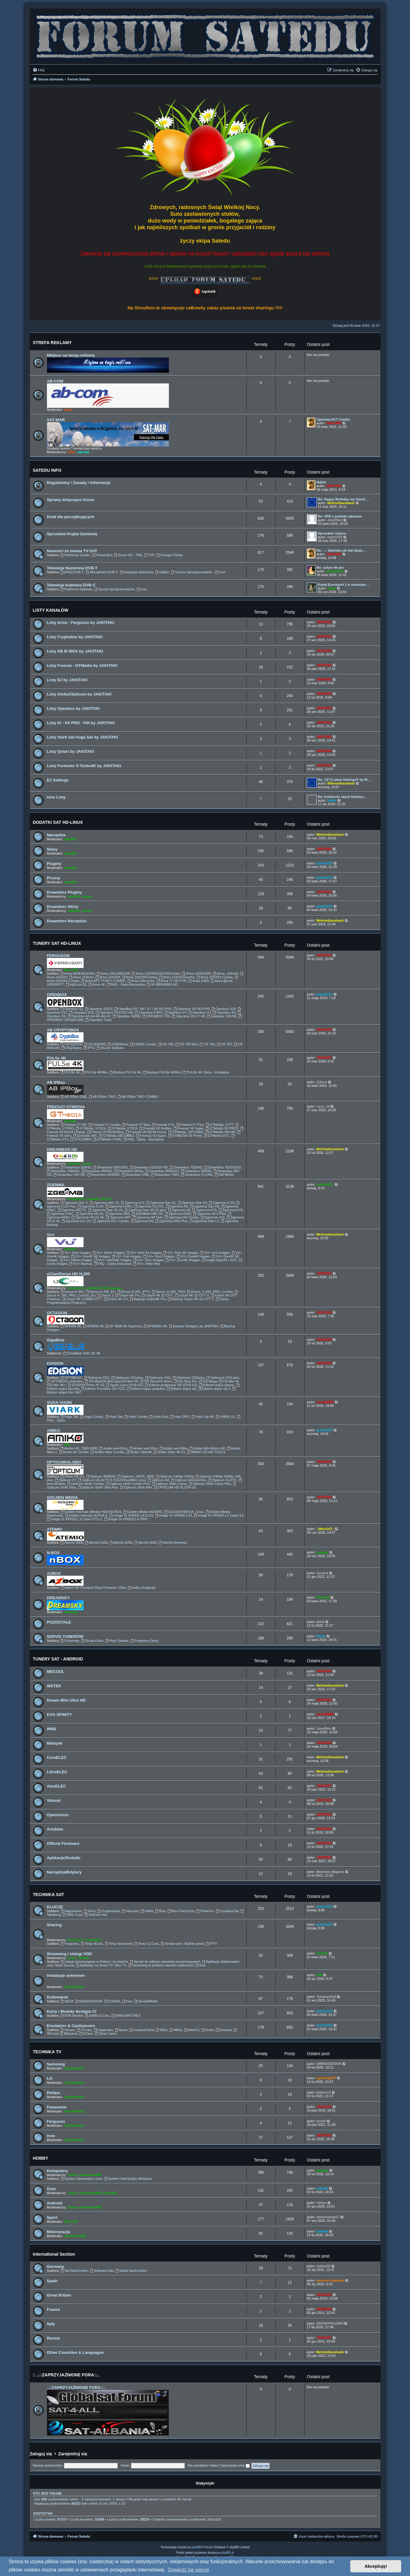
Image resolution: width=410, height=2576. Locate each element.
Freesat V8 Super (188, 1128)
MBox (176, 2030)
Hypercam (103, 2030)
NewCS (191, 2030)
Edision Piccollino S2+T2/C (103, 1388)
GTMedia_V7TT (220, 1124)
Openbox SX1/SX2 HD (114, 1012)
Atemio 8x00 (145, 1542)
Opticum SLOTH (222, 1480)
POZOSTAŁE (59, 1622)
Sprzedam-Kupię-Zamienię (72, 534)
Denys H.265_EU (101, 1291)
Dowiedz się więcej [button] (188, 2569)
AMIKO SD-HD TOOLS (206, 1452)
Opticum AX (158, 1480)
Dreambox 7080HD (63, 1171)
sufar (68, 409)
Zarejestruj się (72, 2453)
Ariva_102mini (225, 973)
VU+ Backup (81, 1263)
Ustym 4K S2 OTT (157, 1295)
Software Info (102, 2270)
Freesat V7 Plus (190, 1124)
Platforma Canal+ (75, 555)
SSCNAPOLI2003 (330, 2323)
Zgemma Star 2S (104, 1202)
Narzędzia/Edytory (64, 1872)
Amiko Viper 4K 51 (169, 1452)
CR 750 (207, 1044)
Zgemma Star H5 (204, 1206)
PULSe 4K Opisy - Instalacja (206, 1072)
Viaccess (130, 1911)
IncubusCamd (141, 2030)
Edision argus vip (181, 1388)
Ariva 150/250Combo (139, 977)
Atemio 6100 (96, 1542)
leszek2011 (335, 571)
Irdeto (147, 1911)
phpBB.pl (227, 2552)
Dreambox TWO (165, 1174)
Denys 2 (105, 1295)
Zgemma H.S (132, 1202)
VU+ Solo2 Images (108, 1252)
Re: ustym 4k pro (330, 567)
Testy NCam (92, 1943)
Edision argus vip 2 (214, 1388)
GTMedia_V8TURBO (186, 1132)
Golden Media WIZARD (142, 1512)
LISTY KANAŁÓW (50, 610)
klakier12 (323, 2092)
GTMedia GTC (216, 1135)
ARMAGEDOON (328, 2063)
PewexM (70, 1612)
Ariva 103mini (82, 977)
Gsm (51, 2188)
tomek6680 (325, 1402)
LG (49, 2078)
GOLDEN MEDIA (62, 1497)
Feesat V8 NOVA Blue (105, 1132)
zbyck (321, 1636)
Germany (55, 2266)
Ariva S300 (198, 981)
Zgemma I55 (142, 1221)
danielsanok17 (328, 2217)
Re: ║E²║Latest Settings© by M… (344, 779)
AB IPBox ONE (73, 1096)
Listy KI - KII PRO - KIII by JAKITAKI (81, 722)
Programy (69, 1943)
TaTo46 (83, 1958)
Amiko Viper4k (139, 1452)
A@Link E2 (76, 984)
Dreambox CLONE (197, 1174)
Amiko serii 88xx (173, 1448)
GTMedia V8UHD (220, 1132)
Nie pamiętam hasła (202, 2465)
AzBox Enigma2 (141, 1587)
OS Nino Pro (185, 1381)
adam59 (70, 839)
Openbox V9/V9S (222, 1016)
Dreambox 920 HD (69, 1174)
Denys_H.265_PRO (168, 1291)
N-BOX (53, 1552)
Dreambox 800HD (96, 1171)
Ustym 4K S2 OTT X (192, 1295)
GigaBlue (56, 1340)
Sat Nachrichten (74, 2270)
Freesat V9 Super (151, 1135)
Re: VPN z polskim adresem (340, 516)
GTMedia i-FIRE (107, 1139)
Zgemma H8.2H (89, 1213)
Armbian (55, 1829)
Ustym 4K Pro (128, 1295)
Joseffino (334, 520)
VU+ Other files (147, 1263)
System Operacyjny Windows (128, 2178)
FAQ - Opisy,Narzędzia (126, 984)
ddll (105, 1288)
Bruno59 (71, 970)
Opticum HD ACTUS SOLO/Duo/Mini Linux (112, 1480)
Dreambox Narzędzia (67, 921)
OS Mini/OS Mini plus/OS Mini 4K (111, 1381)
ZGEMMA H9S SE (147, 1213)
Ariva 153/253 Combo (215, 977)
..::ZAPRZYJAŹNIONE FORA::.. (76, 2387)
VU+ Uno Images (215, 1252)
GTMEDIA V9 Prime (185, 1135)
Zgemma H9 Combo (182, 1217)
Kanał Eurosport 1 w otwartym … (344, 584)
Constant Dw (227, 1911)
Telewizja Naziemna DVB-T (72, 568)
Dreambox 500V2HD (110, 1167)
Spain (52, 2281)
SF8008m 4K (155, 1326)
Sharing (54, 1925)
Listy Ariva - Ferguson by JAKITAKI (80, 622)
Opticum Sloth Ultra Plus (98, 1487)
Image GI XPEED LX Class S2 (218, 1515)
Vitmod (53, 1800)
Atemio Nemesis (173, 1542)
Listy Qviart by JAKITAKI (70, 751)
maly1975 (335, 537)
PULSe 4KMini (95, 1072)
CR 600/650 (95, 1044)
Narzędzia (56, 835)
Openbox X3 (199, 1012)
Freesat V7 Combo (104, 1124)
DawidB (93, 1199)
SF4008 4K (70, 1326)
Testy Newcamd (118, 1943)
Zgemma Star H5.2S (105, 1210)
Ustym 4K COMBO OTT (82, 1299)
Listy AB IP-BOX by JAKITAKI (75, 651)
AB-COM (55, 381)
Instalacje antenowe (66, 1975)
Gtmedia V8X (85, 1135)
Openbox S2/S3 (98, 1009)
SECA (66, 2001)
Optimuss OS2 (158, 1377)
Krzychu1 (75, 1940)
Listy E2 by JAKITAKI (67, 680)
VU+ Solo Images (75, 1252)
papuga (70, 1121)
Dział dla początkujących (70, 516)
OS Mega (208, 1381)
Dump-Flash (92, 1640)
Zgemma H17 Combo (333, 419)
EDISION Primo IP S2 (86, 1385)
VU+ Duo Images (126, 1256)
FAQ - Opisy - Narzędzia (143, 1139)
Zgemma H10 (213, 1217)
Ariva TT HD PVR (172, 981)
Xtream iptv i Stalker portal (182, 1943)
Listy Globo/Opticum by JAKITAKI (79, 694)
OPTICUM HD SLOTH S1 (175, 1487)
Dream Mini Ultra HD (66, 1700)
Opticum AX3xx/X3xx (188, 1480)
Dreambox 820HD (196, 1171)
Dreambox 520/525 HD (149, 1167)
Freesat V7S (163, 1124)
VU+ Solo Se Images (143, 1252)
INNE (52, 1729)
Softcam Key (95, 1914)
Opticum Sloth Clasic (169, 1483)
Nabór (321, 482)
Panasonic (57, 2107)
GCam (86, 2033)
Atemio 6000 (71, 1542)
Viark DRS (180, 1416)
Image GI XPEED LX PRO (126, 1519)
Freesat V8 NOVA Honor (146, 1132)
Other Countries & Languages (75, 2352)
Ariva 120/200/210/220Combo (156, 973)
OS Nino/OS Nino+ (156, 1381)
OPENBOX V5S (156, 1016)
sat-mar (83, 452)
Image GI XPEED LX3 (173, 1515)
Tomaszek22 (326, 1996)
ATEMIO (54, 1529)
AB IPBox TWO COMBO (138, 1096)
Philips (53, 2092)
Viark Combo (136, 1416)
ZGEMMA (56, 1185)
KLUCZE (55, 1907)
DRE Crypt (73, 1914)
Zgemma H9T (118, 1217)
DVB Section (71, 2015)
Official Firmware (63, 1843)
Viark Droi (159, 1416)
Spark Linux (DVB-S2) (124, 1385)
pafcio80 (93, 1288)
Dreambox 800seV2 (162, 1171)
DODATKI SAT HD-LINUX (58, 822)
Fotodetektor (74, 1987)
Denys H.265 (72, 1291)
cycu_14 (323, 1106)
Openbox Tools (98, 1020)
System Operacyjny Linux (81, 2178)
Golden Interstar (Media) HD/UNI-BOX (90, 1512)
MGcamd (68, 2033)
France (53, 2309)
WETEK (54, 1686)
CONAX (112, 2001)
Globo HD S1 (72, 1476)
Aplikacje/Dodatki (63, 1858)
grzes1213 (324, 863)
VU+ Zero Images (148, 1260)
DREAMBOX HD (62, 1149)
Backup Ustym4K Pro (148, 1299)
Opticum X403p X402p (175, 1476)
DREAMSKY (58, 1598)
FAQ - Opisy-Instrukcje (112, 1263)
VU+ (51, 1235)
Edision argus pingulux (146, 1388)
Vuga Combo (91, 1416)
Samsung (56, 2064)
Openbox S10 (224, 1009)
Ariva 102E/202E (196, 973)
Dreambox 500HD (75, 1167)
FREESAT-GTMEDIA (66, 1107)
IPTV (89, 1048)
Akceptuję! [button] (376, 2566)
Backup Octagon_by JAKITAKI (193, 1326)
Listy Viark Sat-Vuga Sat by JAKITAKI (82, 737)
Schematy (69, 1640)
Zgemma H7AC (60, 1213)
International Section (54, 2254)
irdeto (332, 800)
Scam (207, 2030)
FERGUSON (58, 955)
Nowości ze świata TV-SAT (72, 551)
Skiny (52, 849)
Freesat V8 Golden (155, 1128)
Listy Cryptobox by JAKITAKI (75, 637)
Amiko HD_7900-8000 (78, 1448)
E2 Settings (58, 780)
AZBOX (54, 1573)
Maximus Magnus (330, 1871)
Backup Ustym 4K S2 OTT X (191, 1299)
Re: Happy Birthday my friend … (343, 499)
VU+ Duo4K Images (193, 1256)
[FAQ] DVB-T (72, 572)
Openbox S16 (81, 1012)
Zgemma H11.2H (76, 1221)
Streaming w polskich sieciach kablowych (161, 1965)
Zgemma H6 (179, 1210)
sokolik (322, 2188)
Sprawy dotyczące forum (70, 499)
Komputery (57, 2171)
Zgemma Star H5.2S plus (145, 1210)
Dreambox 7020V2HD (222, 1167)
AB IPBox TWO (102, 1096)
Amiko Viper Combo (107, 1452)
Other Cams (106, 2033)
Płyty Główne (117, 1640)
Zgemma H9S (117, 1213)
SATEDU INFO (47, 470)
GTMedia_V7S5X (122, 1128)
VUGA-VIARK (60, 1402)
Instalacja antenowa (136, 572)
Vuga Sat (69, 1416)
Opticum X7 (65, 1480)
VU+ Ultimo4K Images (112, 1260)
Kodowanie (57, 1997)
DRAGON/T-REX (126, 2015)
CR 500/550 (71, 1044)
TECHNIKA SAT (48, 1894)
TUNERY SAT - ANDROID (58, 1658)
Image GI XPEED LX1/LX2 (131, 1515)
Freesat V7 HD (73, 1124)
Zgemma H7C (231, 1210)
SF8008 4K (93, 1326)
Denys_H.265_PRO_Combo (210, 1291)
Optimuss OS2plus (189, 1377)
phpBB (196, 2547)
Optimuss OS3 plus (222, 1377)
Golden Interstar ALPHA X (86, 1515)
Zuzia (331, 588)
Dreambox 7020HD (186, 1167)
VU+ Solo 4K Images (180, 1252)
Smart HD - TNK (128, 555)
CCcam (84, 2030)
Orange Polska (169, 555)
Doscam (224, 2030)
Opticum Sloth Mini (136, 1487)
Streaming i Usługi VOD (69, 1954)
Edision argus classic (216, 1385)
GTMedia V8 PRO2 (221, 1128)
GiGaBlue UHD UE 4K (81, 1353)
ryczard (322, 1573)
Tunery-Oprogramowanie (192, 572)
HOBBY (40, 2158)
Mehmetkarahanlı (341, 503)
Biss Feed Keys (180, 1911)
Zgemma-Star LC (204, 1221)
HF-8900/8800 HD (162, 984)
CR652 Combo (143, 1044)
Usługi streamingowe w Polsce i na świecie (94, 1961)
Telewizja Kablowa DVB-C (71, 585)
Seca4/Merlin (146, 2001)
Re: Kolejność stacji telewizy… (342, 797)
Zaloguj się (41, 2453)
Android (54, 2203)
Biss (160, 1911)
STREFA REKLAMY (52, 342)
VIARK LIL (225, 1416)
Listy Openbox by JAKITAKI (73, 708)
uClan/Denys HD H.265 (68, 1274)
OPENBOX (57, 994)
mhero (321, 2202)
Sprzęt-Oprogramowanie (114, 589)
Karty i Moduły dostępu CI (72, 2011)
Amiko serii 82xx (113, 1448)
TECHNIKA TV (47, 2051)
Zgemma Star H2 (192, 1202)
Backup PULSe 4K (125, 1072)
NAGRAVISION (88, 2001)
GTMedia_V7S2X (90, 1128)
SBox (162, 2030)
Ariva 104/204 (107, 977)
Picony (53, 878)
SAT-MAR (56, 420)
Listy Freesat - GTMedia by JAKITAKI (82, 665)
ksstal (321, 2121)
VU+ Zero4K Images (183, 1260)
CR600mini (118, 1044)
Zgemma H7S (204, 1210)
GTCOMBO (81, 1139)
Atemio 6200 (121, 1542)
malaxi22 (323, 2266)
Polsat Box (102, 555)
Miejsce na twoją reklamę (71, 355)
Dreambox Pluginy (64, 892)
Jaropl (72, 2175)
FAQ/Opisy (72, 1048)
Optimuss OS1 (96, 1377)
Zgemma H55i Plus (171, 1221)
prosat (87, 896)
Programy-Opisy (144, 1640)
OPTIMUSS (71, 1377)
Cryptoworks (108, 1911)
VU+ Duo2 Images (159, 1256)
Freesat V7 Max (136, 1124)
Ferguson (56, 2121)
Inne (220, 572)
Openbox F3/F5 (148, 1012)
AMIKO (53, 1430)
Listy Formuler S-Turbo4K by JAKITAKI (84, 765)
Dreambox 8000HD (103, 1174)
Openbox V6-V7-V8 (188, 1016)
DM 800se (224, 1174)
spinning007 (326, 2078)
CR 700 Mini (186, 1044)
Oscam (67, 2030)
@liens (321, 1082)
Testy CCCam (146, 1943)
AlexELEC (56, 1786)
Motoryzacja (58, 2231)
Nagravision (71, 1911)
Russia (53, 2338)
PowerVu (205, 1911)
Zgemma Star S (74, 1202)
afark (320, 1622)
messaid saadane (330, 2280)
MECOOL (56, 1671)
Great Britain (59, 2295)
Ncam (121, 2030)
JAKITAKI (333, 423)
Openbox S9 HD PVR (191, 1009)
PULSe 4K (56, 1058)
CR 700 (165, 1044)
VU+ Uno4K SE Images (90, 1256)
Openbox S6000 (126, 1016)
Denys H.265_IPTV (133, 1291)
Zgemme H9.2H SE (87, 1217)
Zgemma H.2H (90, 1206)
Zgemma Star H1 (161, 1202)
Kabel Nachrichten (131, 2270)
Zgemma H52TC (72, 1210)
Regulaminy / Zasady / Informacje (79, 482)
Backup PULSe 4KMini (162, 1072)
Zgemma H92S (178, 1213)
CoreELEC (57, 1757)
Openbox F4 (175, 1012)
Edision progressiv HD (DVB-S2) (171, 1385)
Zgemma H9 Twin (148, 1217)
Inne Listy (56, 797)
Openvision (58, 1815)
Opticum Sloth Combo (85, 1483)
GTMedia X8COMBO (116, 1135)
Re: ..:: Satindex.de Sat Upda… (341, 550)
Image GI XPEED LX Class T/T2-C (75, 1519)
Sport (52, 2217)
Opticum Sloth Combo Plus (128, 1483)
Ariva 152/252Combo (176, 977)
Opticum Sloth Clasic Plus (210, 1483)
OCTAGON (57, 1313)
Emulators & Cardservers (71, 2025)
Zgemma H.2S (221, 1202)
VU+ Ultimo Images (76, 1260)
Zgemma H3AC (119, 1206)
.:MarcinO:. (325, 1529)
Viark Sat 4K (202, 1416)
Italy (51, 2324)
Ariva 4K (96, 984)
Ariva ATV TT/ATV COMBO (103, 981)
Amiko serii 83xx (143, 1448)
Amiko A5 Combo (74, 1452)
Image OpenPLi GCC (219, 1260)
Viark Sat (114, 1416)
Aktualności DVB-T (102, 572)
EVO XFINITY (59, 1714)
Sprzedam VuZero (332, 533)
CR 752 (224, 1044)
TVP (149, 555)
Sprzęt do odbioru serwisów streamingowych (165, 1961)
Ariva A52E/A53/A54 (77, 973)
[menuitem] (39, 70)
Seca (89, 1911)
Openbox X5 (224, 1012)
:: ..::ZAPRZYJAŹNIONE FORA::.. (66, 2374)
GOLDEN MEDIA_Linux (184, 1512)
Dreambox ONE (135, 1174)
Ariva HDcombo (141, 981)
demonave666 (90, 2175)
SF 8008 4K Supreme (123, 1326)
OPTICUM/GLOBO (64, 1462)
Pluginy (54, 863)
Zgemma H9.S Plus (209, 1213)
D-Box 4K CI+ (116, 1299)
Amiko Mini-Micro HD (207, 1448)
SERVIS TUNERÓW (65, 1636)
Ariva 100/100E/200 (113, 973)
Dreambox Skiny (62, 906)
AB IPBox (56, 1082)
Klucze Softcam (110, 1048)
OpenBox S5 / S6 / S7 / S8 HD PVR (143, 1009)
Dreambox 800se (129, 1171)
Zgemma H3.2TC (149, 1206)
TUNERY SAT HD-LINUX (57, 943)
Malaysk (54, 1743)
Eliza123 (214, 2519)
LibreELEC (57, 1772)
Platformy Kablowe (76, 589)
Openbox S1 (71, 1009)
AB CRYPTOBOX (63, 1030)
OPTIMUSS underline (65, 1381)
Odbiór (162, 572)
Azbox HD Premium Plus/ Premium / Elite (93, 1587)
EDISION (55, 1363)
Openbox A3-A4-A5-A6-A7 (89, 1016)
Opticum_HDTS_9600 (135, 1476)
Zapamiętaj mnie (235, 2465)
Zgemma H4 (177, 1206)
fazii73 (106, 1199)
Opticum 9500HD (101, 1476)
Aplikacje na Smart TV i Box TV (101, 1965)
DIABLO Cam (97, 2015)
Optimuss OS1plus (127, 1377)
